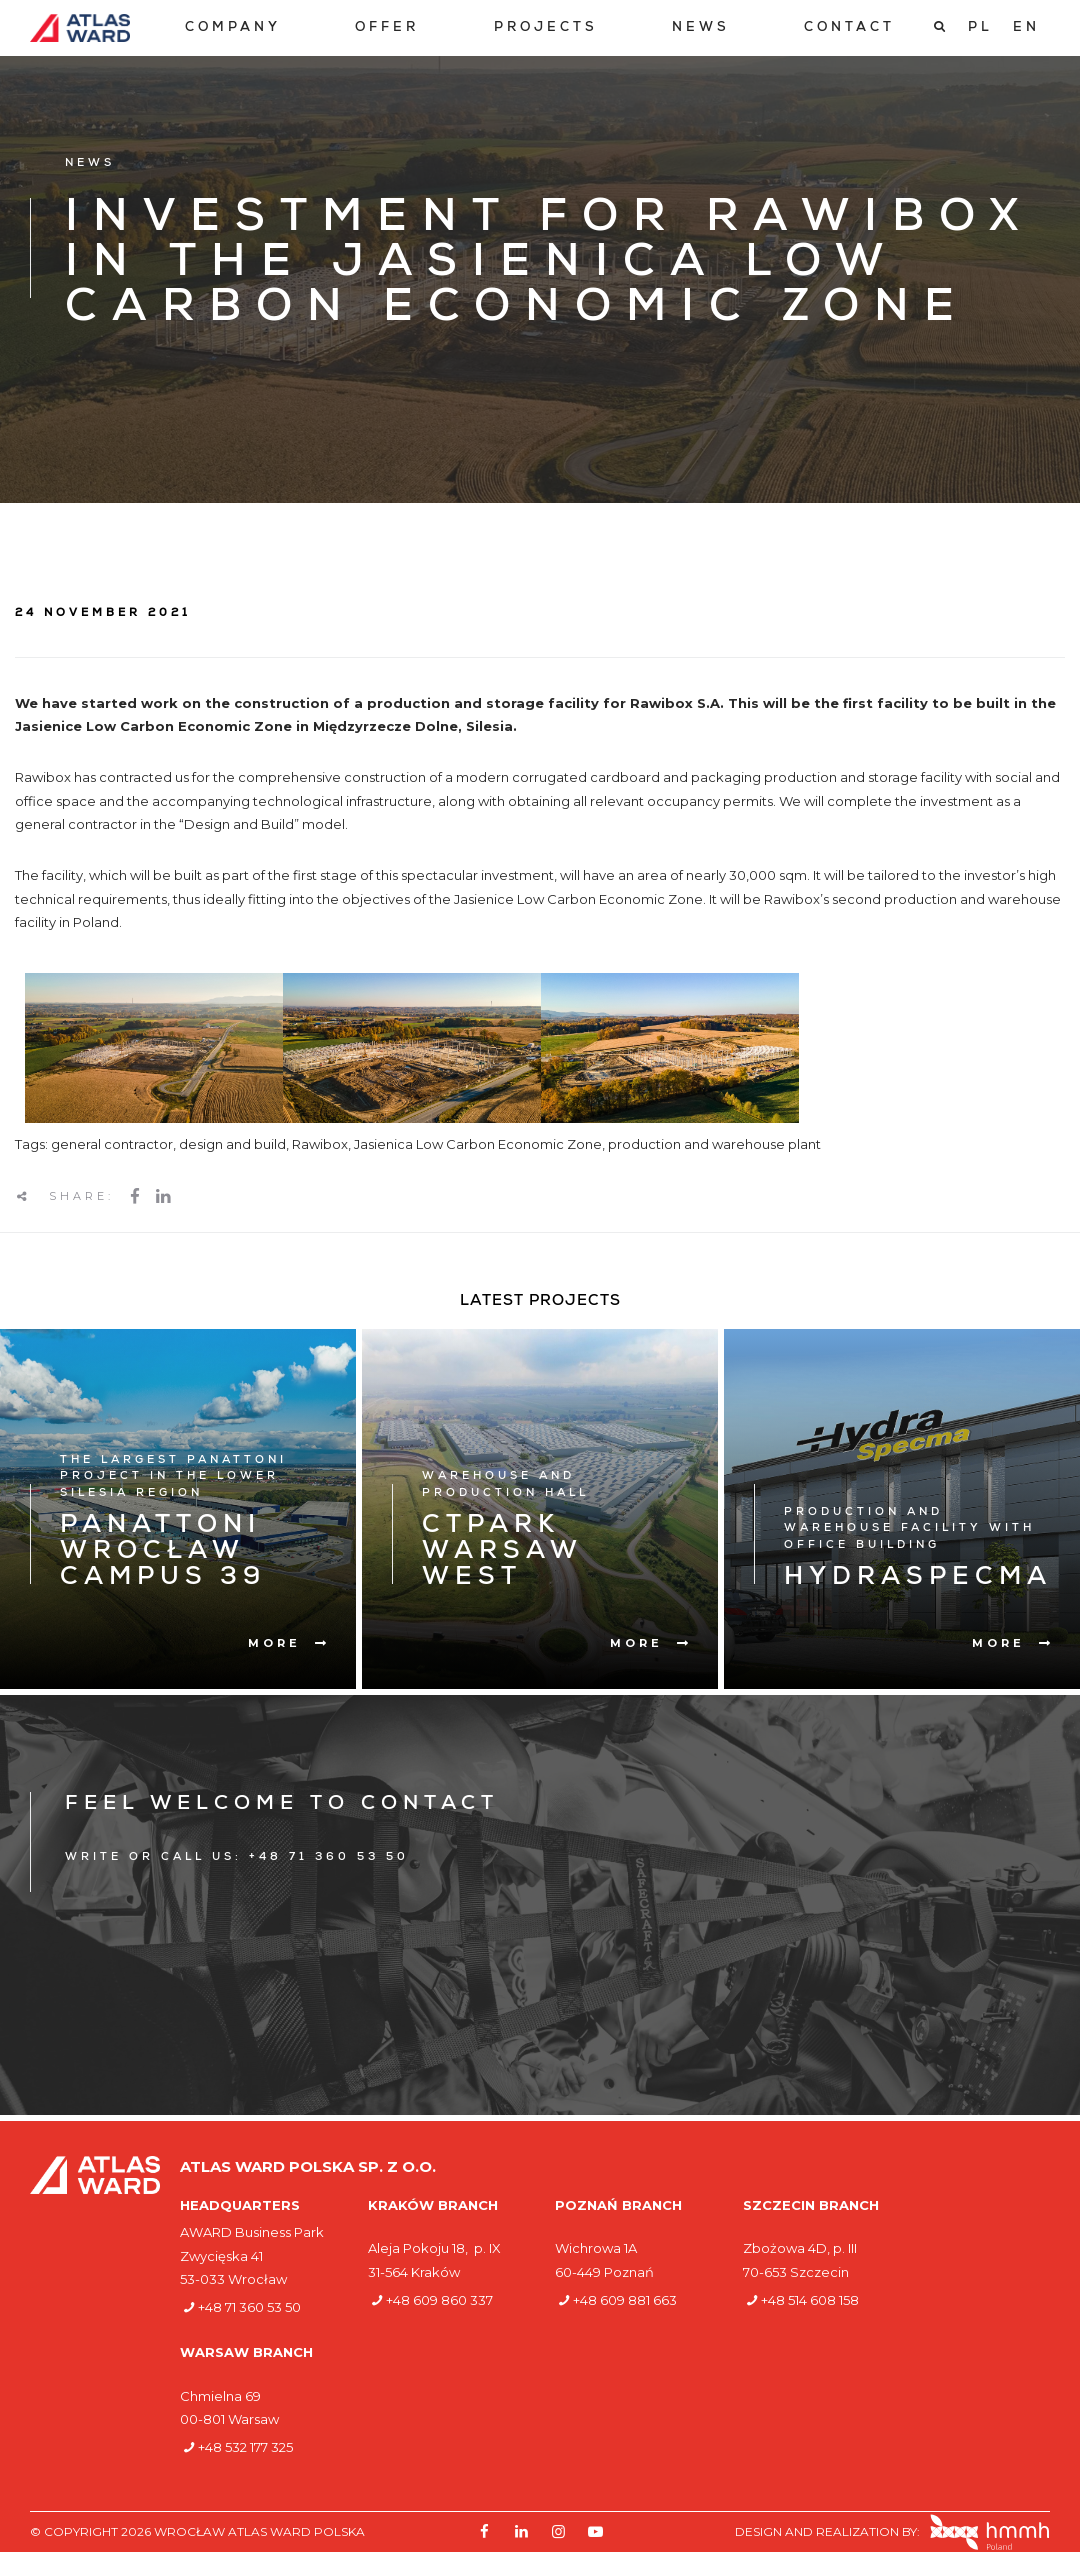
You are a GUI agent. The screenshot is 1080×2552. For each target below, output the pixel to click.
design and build (232, 1144)
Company (233, 28)
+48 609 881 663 (625, 2300)
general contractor (112, 1144)
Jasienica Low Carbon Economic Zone (478, 1144)
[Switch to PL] (980, 28)
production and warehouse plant (714, 1144)
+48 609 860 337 (439, 2300)
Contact (849, 28)
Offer (387, 28)
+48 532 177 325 (245, 2447)
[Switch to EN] (1026, 28)
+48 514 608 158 (810, 2300)
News (701, 28)
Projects (546, 28)
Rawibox (320, 1144)
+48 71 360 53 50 (249, 2307)
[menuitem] (233, 28)
